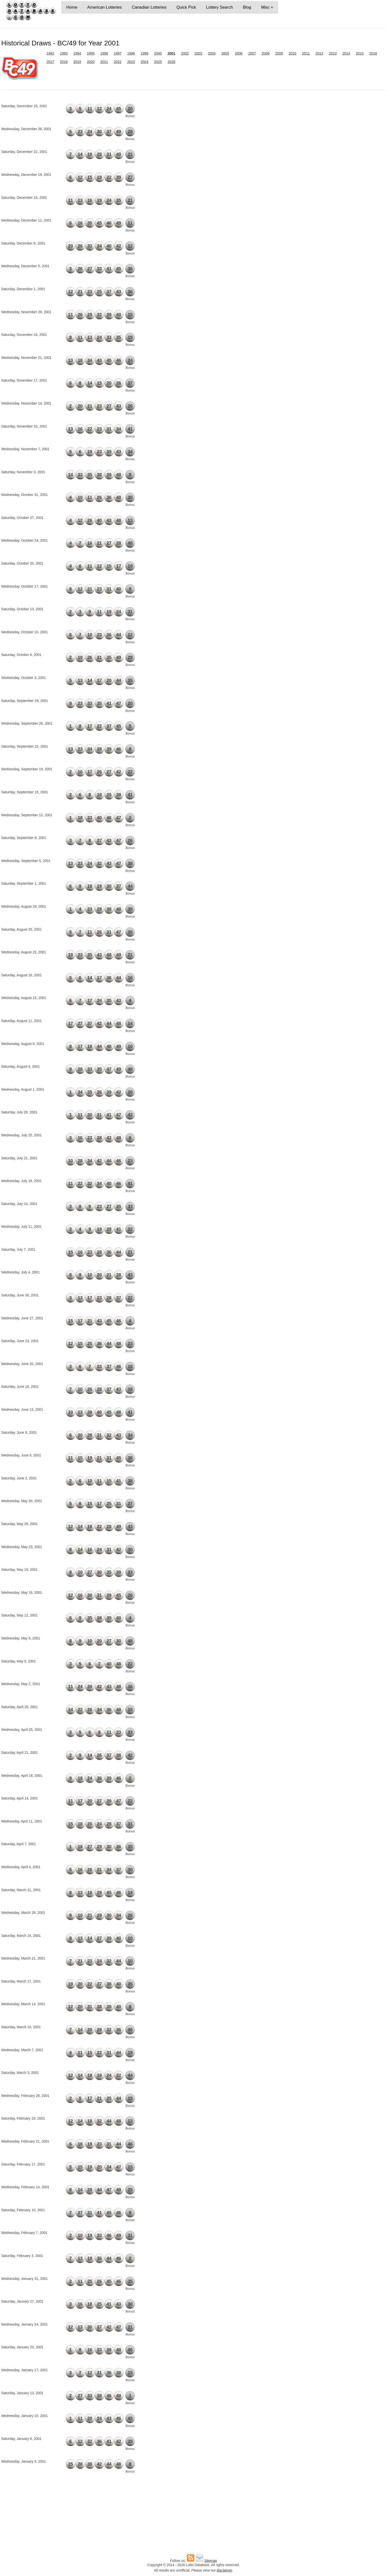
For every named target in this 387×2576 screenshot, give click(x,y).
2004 (211, 53)
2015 (360, 53)
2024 (144, 62)
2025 (158, 62)
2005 (225, 53)
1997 (117, 53)
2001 (171, 53)
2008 (265, 53)
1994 (77, 53)
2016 (373, 53)
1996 (104, 53)
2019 (77, 62)
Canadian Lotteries (149, 7)
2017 (50, 62)
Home (71, 7)
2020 (91, 62)
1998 (131, 53)
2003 (198, 53)
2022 (117, 62)
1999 (144, 53)
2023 (131, 62)
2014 (346, 53)
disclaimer (224, 2570)
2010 (292, 53)
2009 (279, 53)
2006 (238, 53)
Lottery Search (219, 7)
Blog (247, 7)
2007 (252, 53)
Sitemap (210, 2561)
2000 (158, 53)
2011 (306, 53)
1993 (64, 53)
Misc (265, 7)
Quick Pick (186, 7)
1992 (50, 53)
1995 (91, 53)
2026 (171, 62)
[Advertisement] (324, 136)
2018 (64, 62)
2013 (333, 53)
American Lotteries (104, 7)
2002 (185, 53)
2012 (319, 53)
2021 (104, 62)
